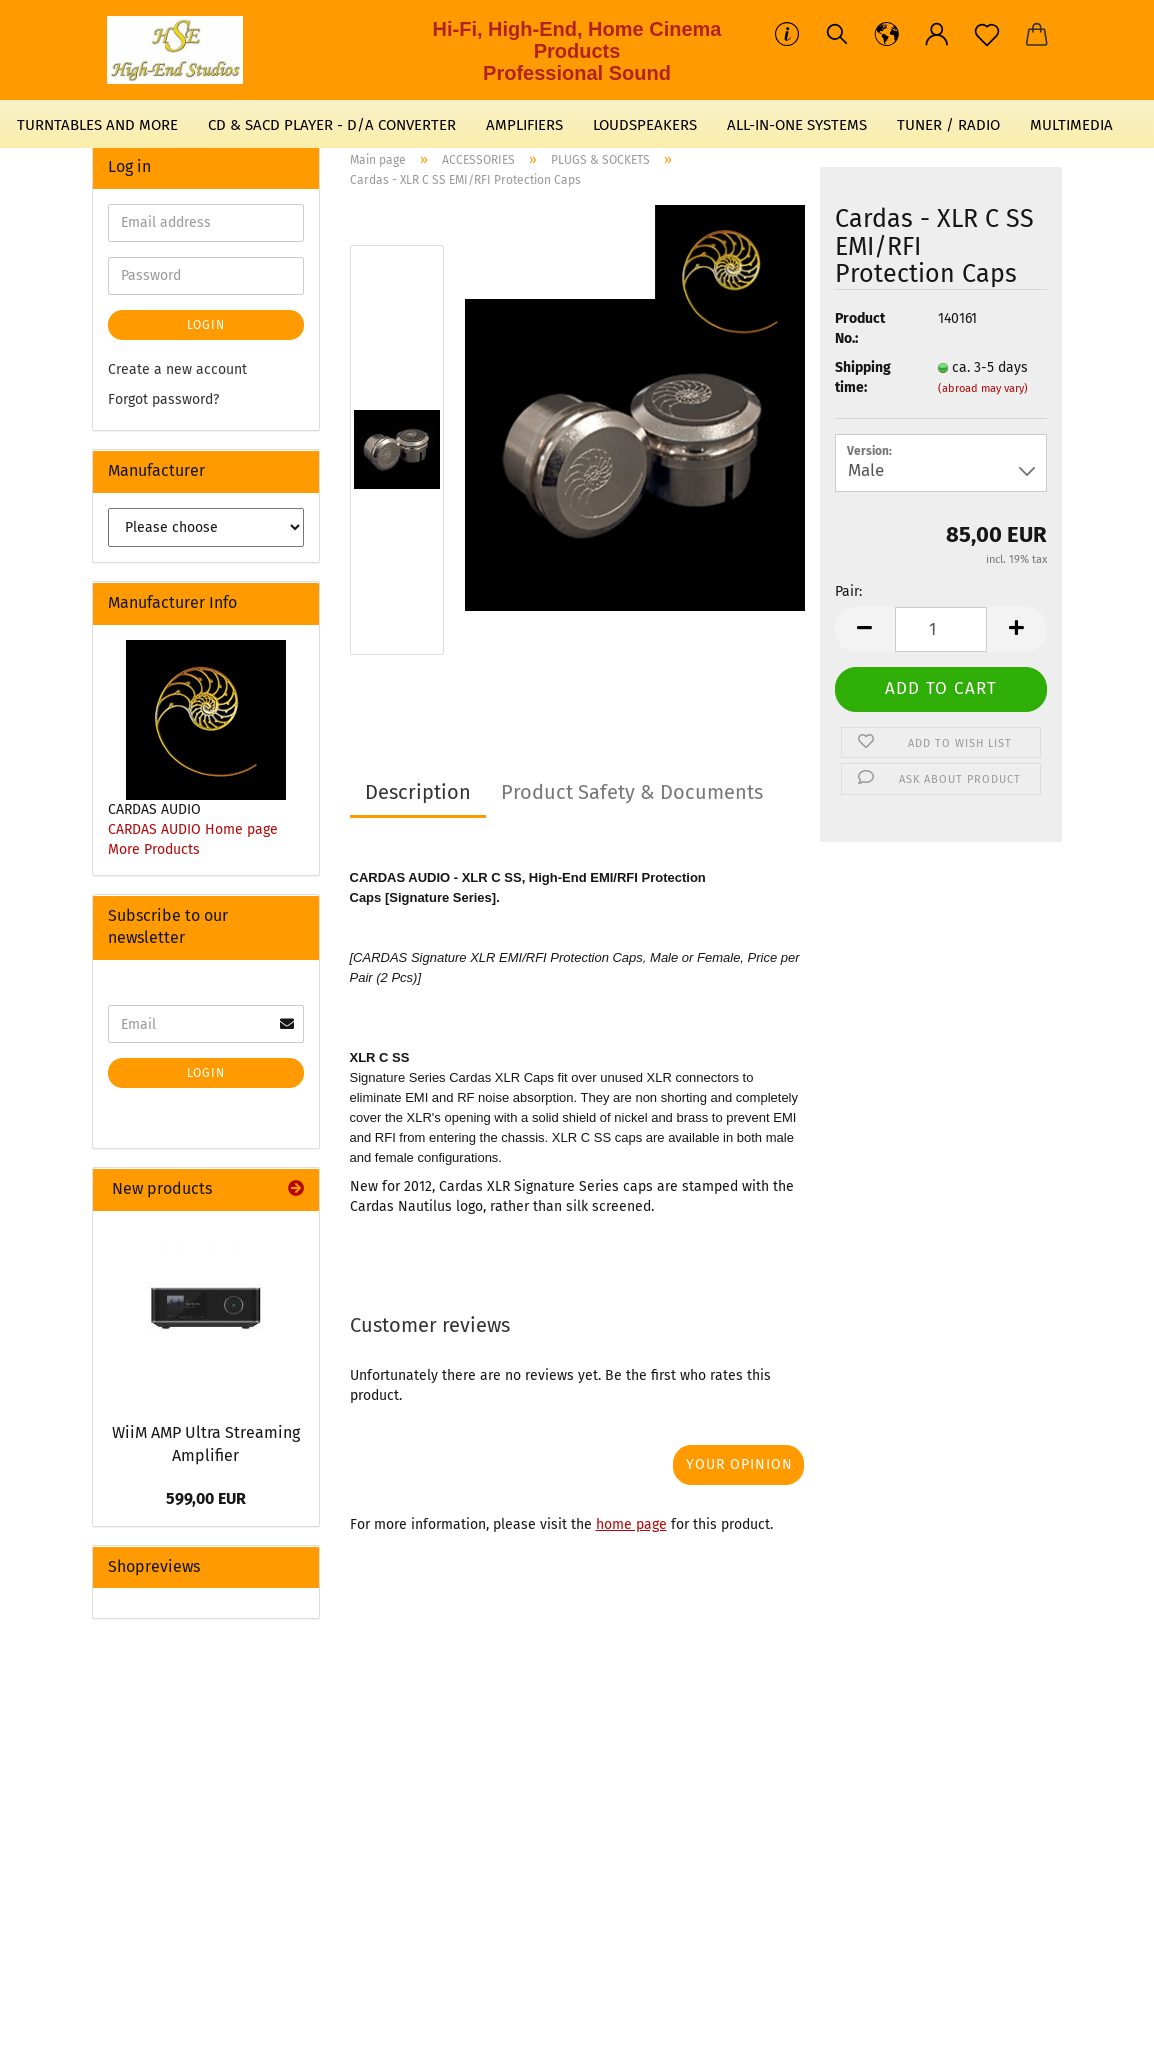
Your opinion (739, 1464)
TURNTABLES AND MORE (97, 125)
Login (206, 325)
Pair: (848, 591)
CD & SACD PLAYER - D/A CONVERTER (332, 125)
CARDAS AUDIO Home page (193, 829)
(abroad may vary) (983, 388)
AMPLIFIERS (524, 125)
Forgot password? (163, 399)
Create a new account (177, 369)
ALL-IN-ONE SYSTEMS (797, 125)
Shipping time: (863, 377)
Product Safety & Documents (632, 792)
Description (418, 792)
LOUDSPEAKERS (645, 125)
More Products (154, 849)
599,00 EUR (206, 1498)
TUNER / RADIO (948, 125)
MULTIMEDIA (1071, 125)
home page (631, 1524)
